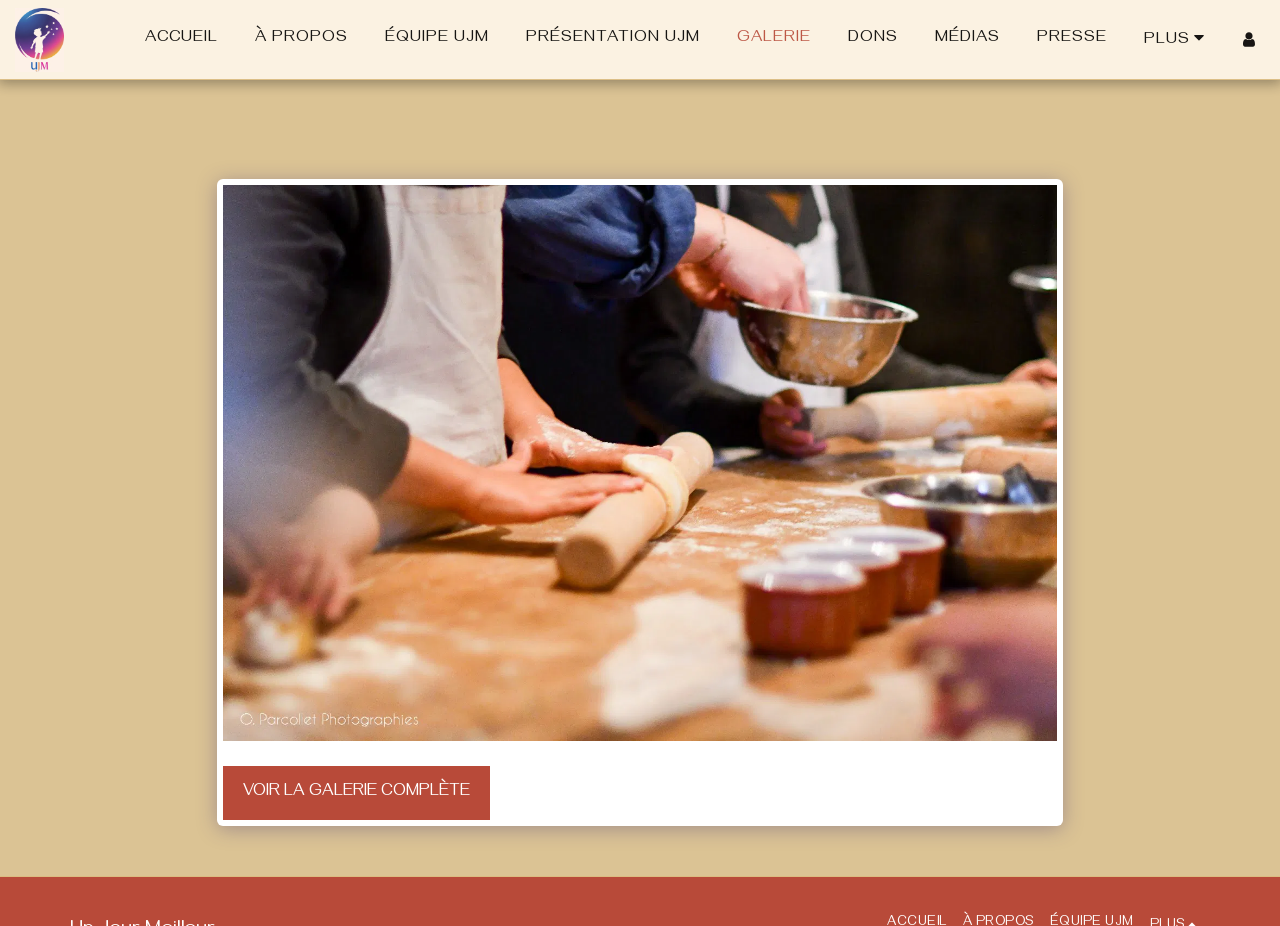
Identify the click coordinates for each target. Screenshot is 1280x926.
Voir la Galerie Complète (356, 792)
